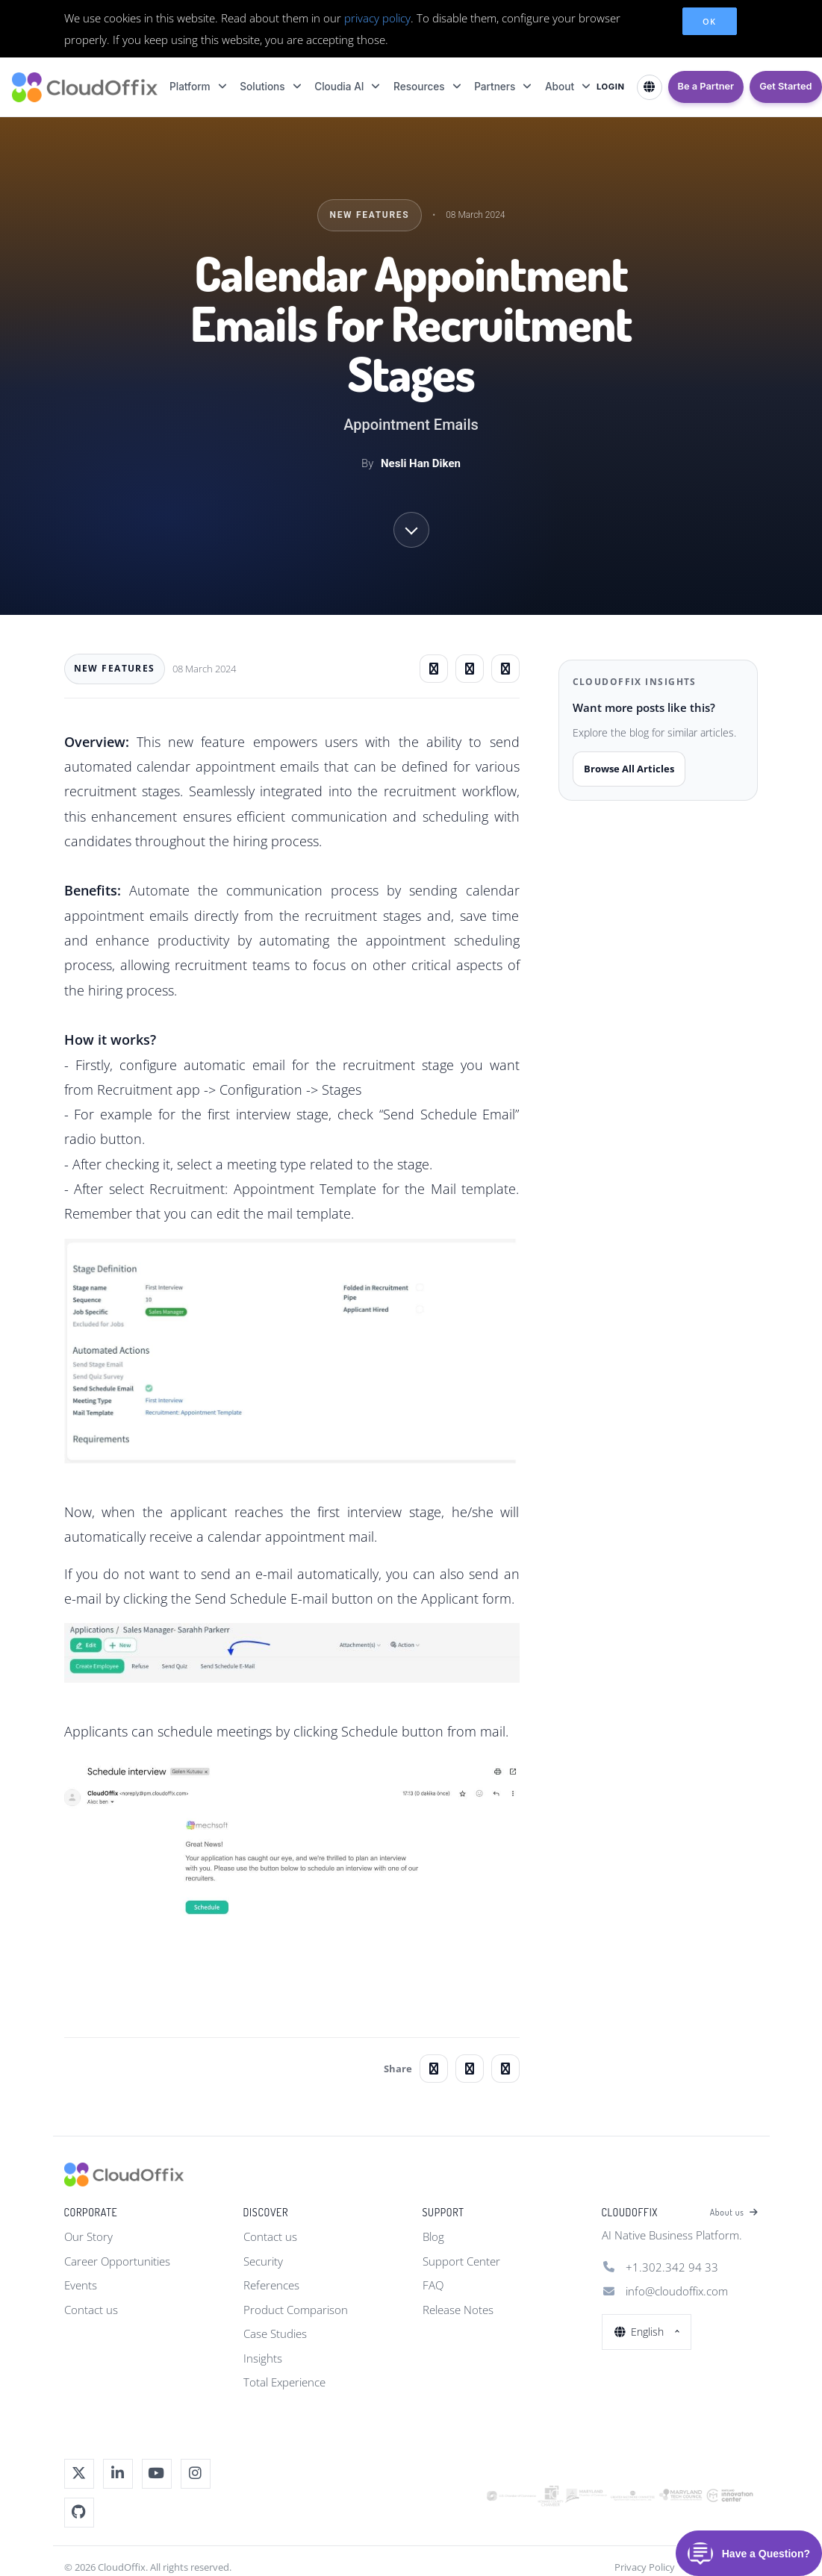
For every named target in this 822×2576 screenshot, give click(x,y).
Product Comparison (295, 2309)
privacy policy (377, 17)
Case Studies (275, 2333)
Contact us (91, 2309)
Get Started (785, 86)
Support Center (461, 2261)
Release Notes (458, 2309)
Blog (433, 2236)
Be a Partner (706, 86)
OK (710, 21)
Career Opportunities (117, 2261)
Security (263, 2261)
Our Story (88, 2236)
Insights (262, 2358)
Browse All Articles (629, 768)
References (271, 2285)
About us (734, 2212)
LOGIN (611, 86)
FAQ (433, 2285)
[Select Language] (649, 87)
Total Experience (284, 2382)
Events (80, 2285)
